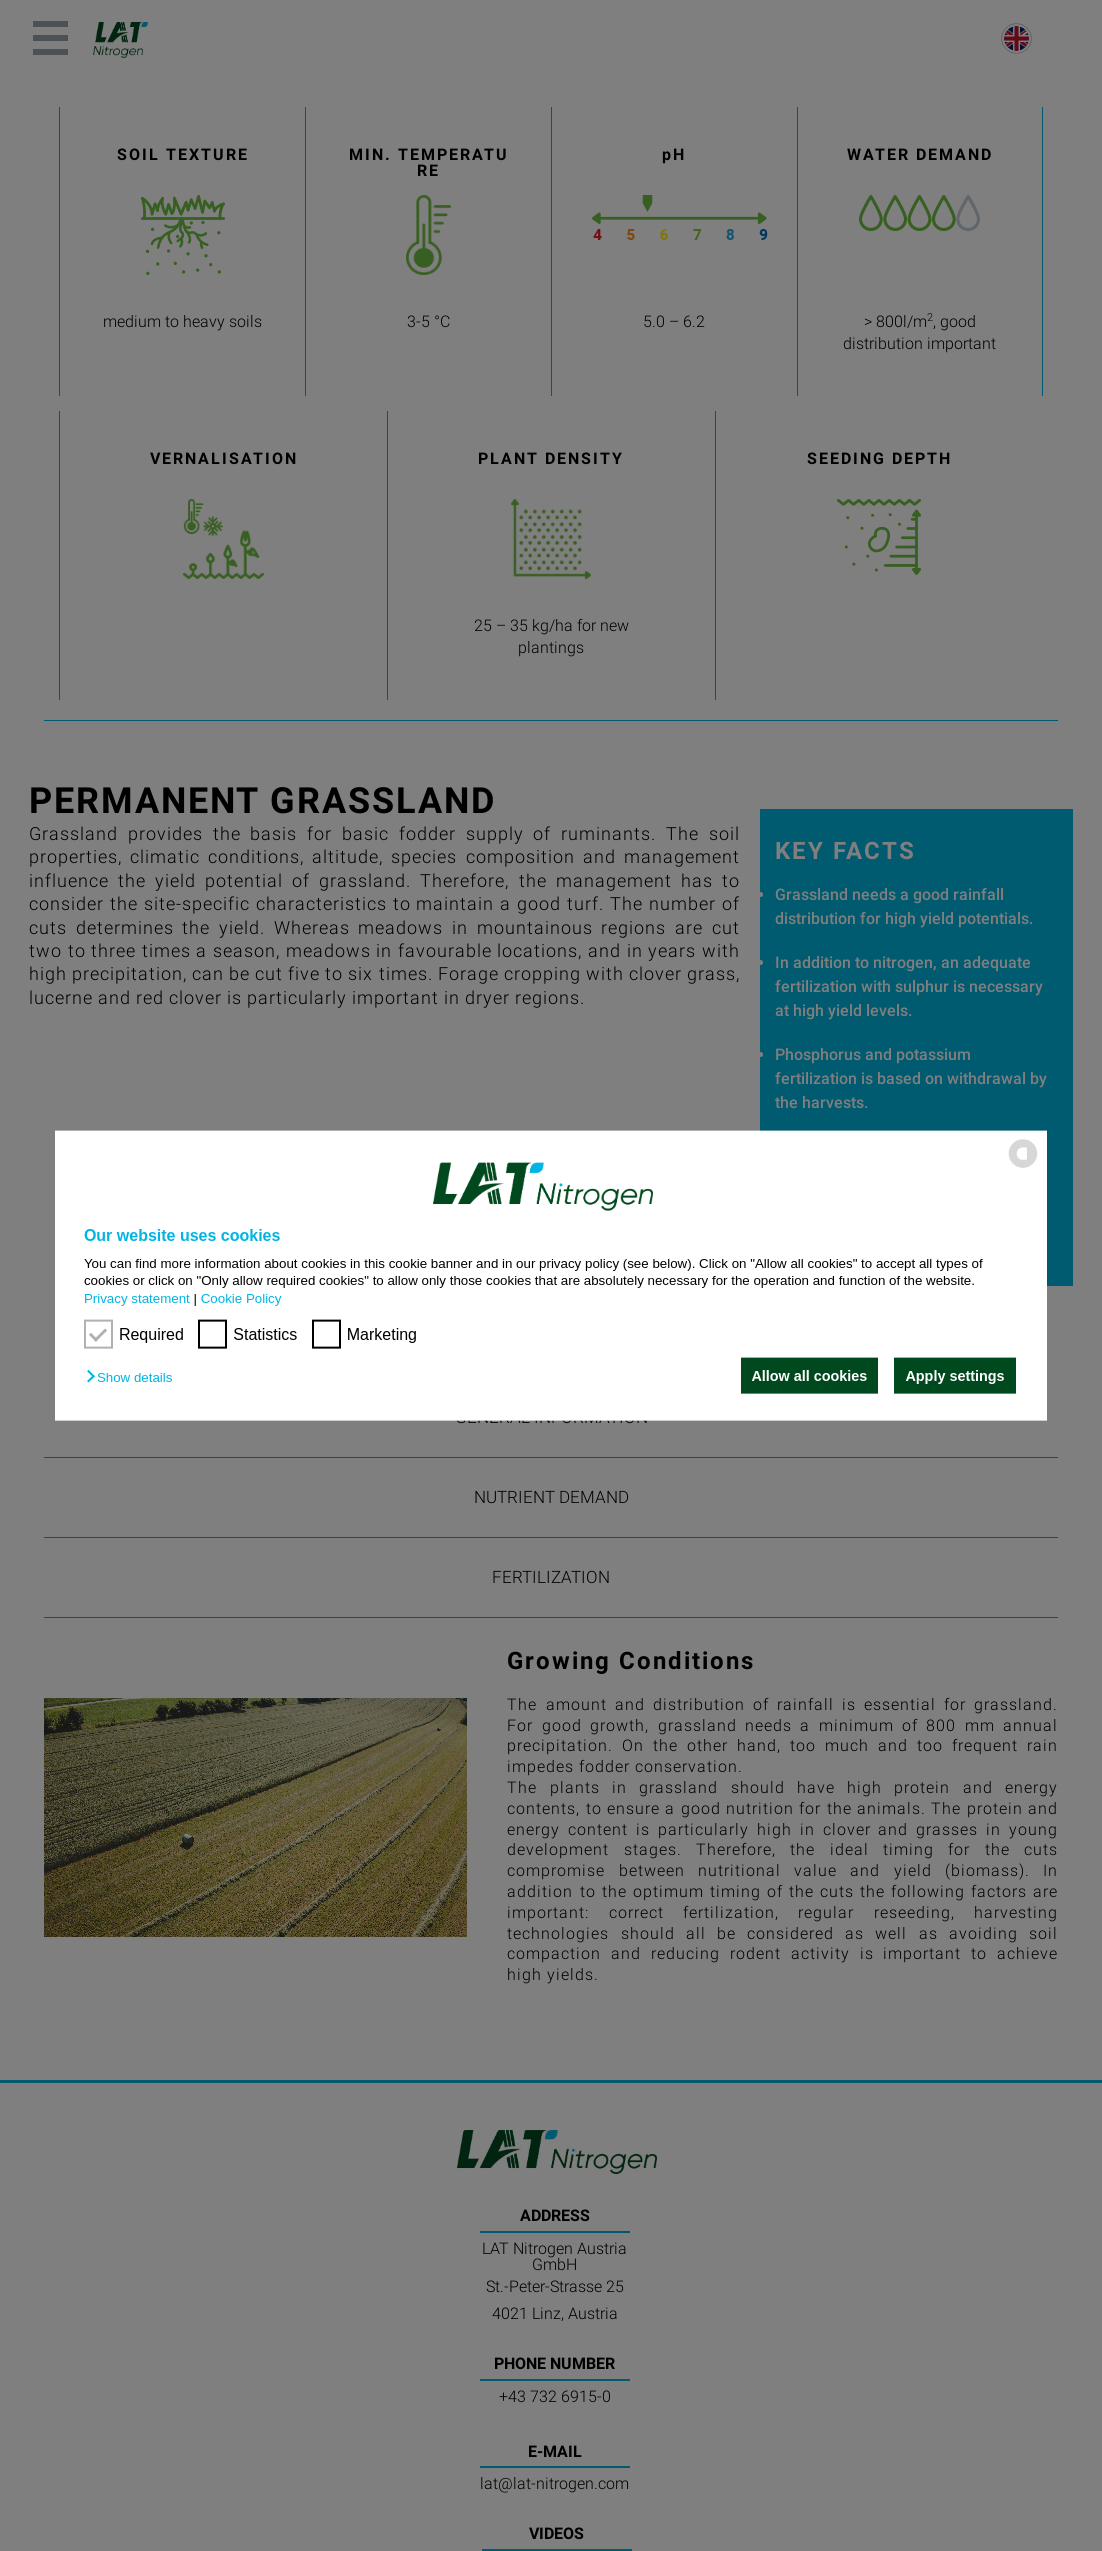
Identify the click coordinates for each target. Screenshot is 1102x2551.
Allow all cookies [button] (808, 1376)
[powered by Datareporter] (1023, 1166)
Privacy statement (137, 1297)
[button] (134, 1377)
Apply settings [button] (954, 1376)
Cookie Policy (241, 1297)
